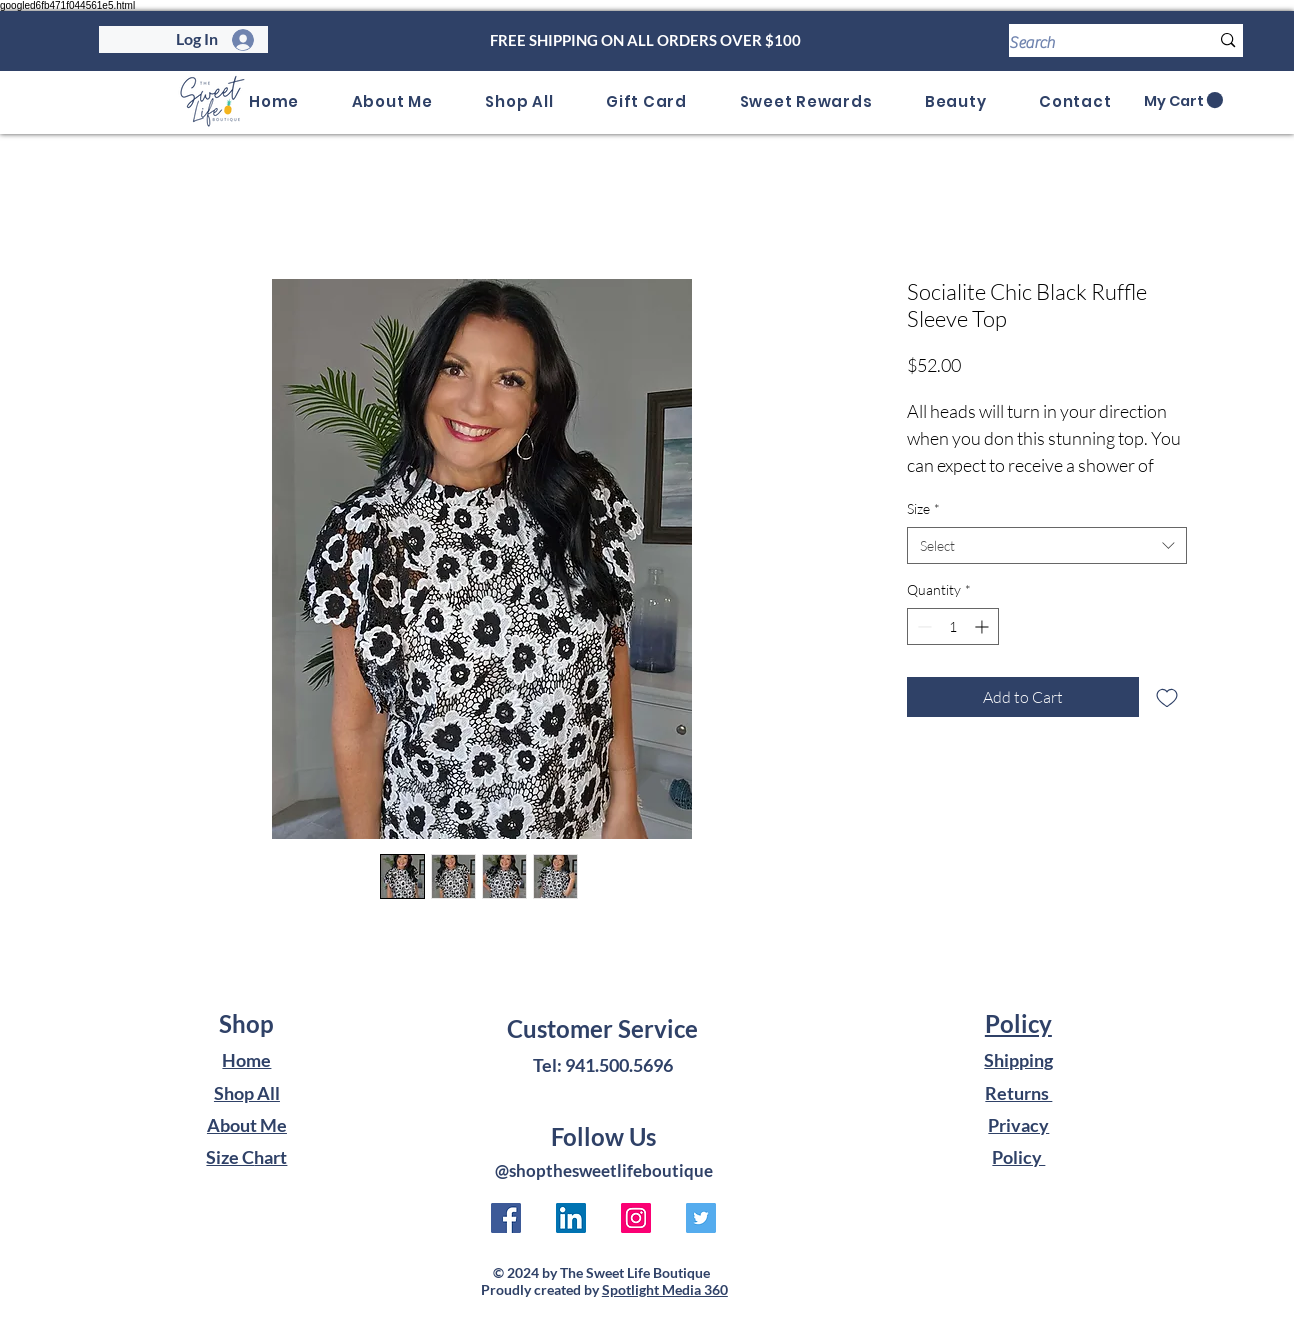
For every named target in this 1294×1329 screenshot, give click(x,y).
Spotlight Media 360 (665, 1289)
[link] (1183, 100)
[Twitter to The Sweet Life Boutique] (701, 1218)
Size (923, 508)
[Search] (1094, 43)
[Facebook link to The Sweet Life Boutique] (506, 1218)
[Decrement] (922, 626)
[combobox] (1047, 546)
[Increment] (983, 626)
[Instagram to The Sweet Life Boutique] (636, 1218)
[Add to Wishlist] (1167, 697)
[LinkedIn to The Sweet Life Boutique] (571, 1218)
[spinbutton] (953, 626)
